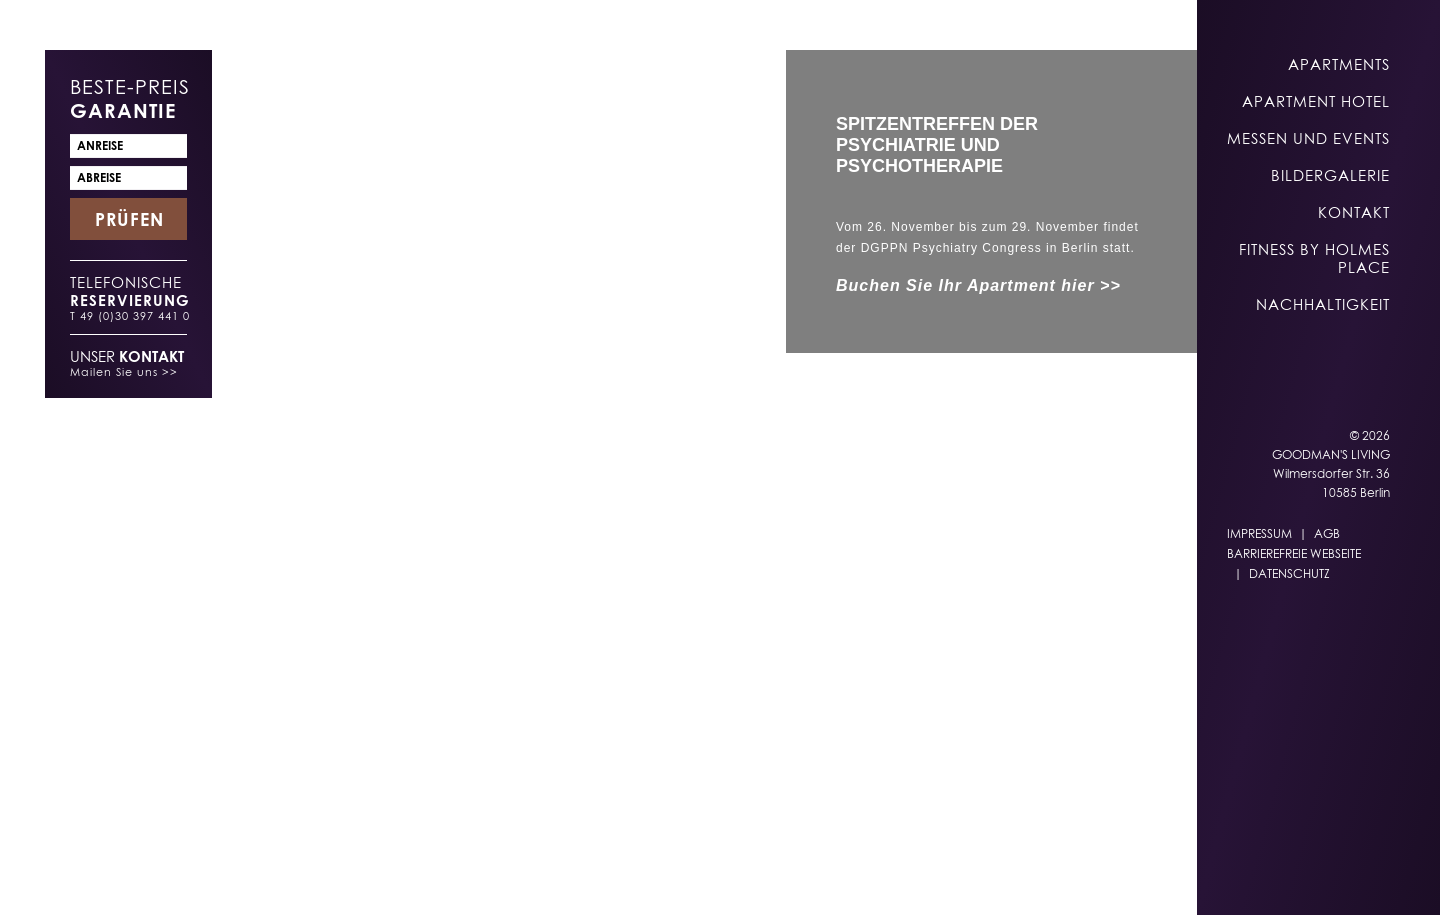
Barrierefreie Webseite (1294, 553)
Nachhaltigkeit (1323, 304)
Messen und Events (1308, 138)
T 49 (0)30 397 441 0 (130, 315)
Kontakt (1354, 212)
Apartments (1339, 64)
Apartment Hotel (1316, 101)
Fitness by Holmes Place (1314, 258)
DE (846, 876)
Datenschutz (1289, 573)
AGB (1327, 533)
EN (885, 876)
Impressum (1259, 533)
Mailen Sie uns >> (124, 371)
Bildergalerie (1330, 175)
